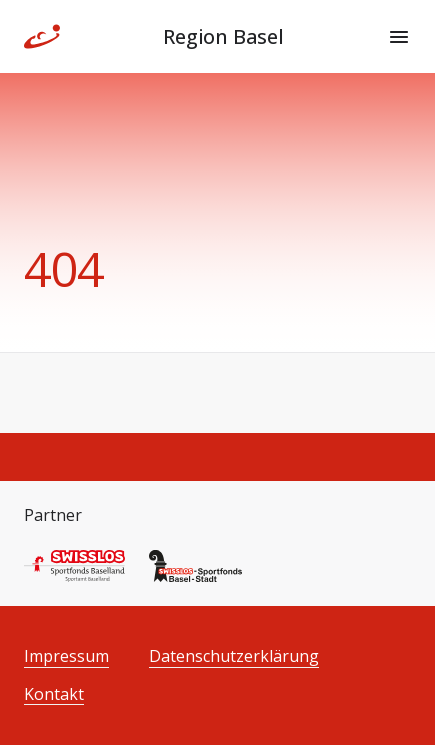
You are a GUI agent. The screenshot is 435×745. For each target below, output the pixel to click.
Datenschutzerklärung (234, 656)
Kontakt (54, 694)
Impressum (66, 656)
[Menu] (399, 37)
